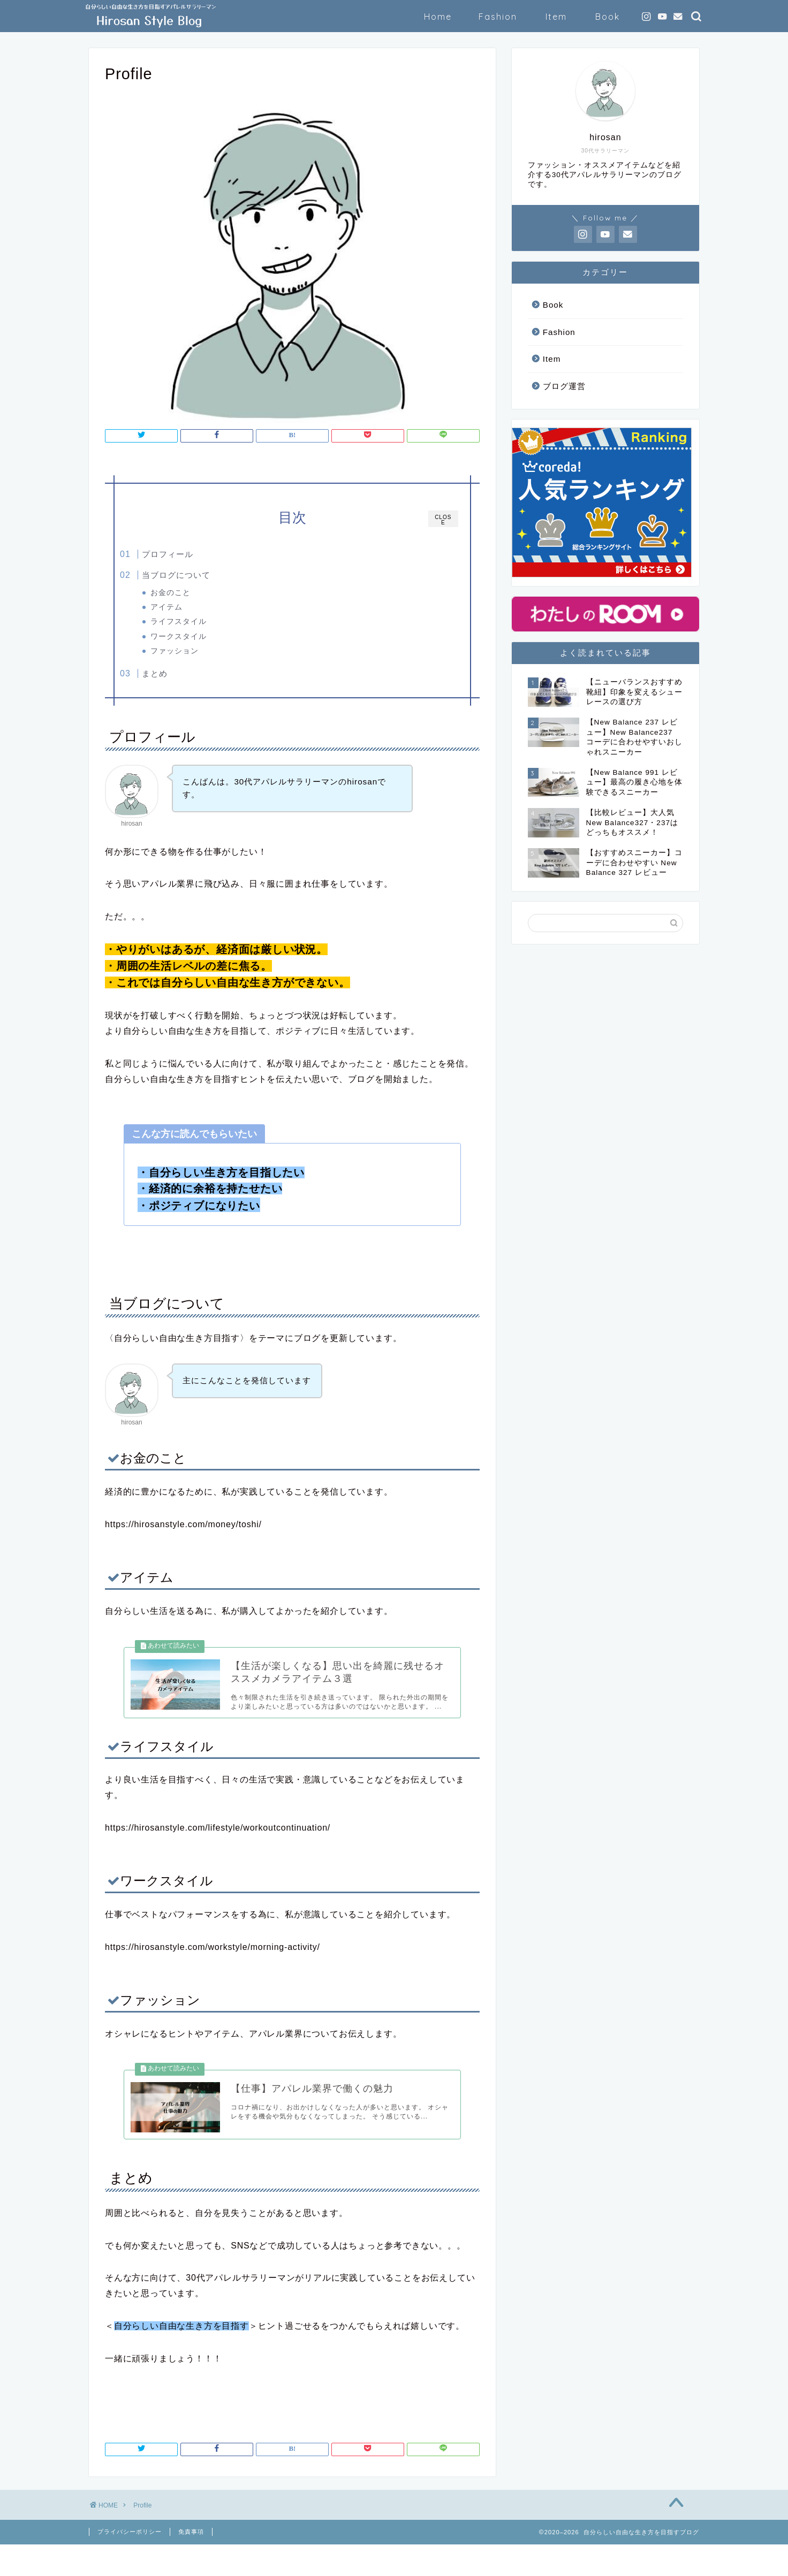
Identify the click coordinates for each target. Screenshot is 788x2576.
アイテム (187, 607)
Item (556, 16)
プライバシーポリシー (129, 2563)
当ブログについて (198, 575)
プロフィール (189, 554)
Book (607, 16)
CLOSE (443, 519)
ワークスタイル (199, 636)
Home (438, 16)
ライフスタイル (199, 622)
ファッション (195, 651)
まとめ (177, 677)
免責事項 (191, 2563)
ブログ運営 (564, 386)
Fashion (498, 16)
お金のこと (191, 593)
